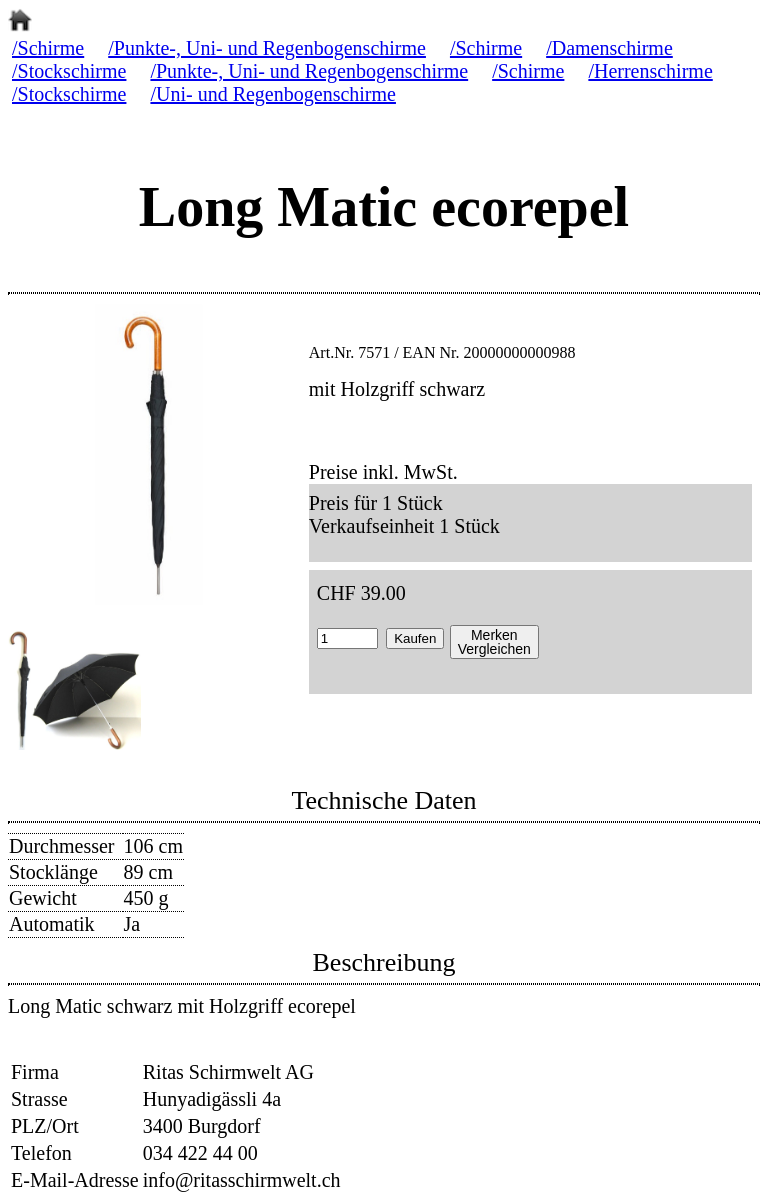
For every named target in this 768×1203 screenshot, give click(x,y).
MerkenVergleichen (494, 642)
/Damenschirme (609, 48)
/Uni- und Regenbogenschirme (273, 94)
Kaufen (415, 638)
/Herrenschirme (650, 71)
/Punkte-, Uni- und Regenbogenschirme (267, 48)
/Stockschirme (69, 71)
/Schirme (48, 48)
